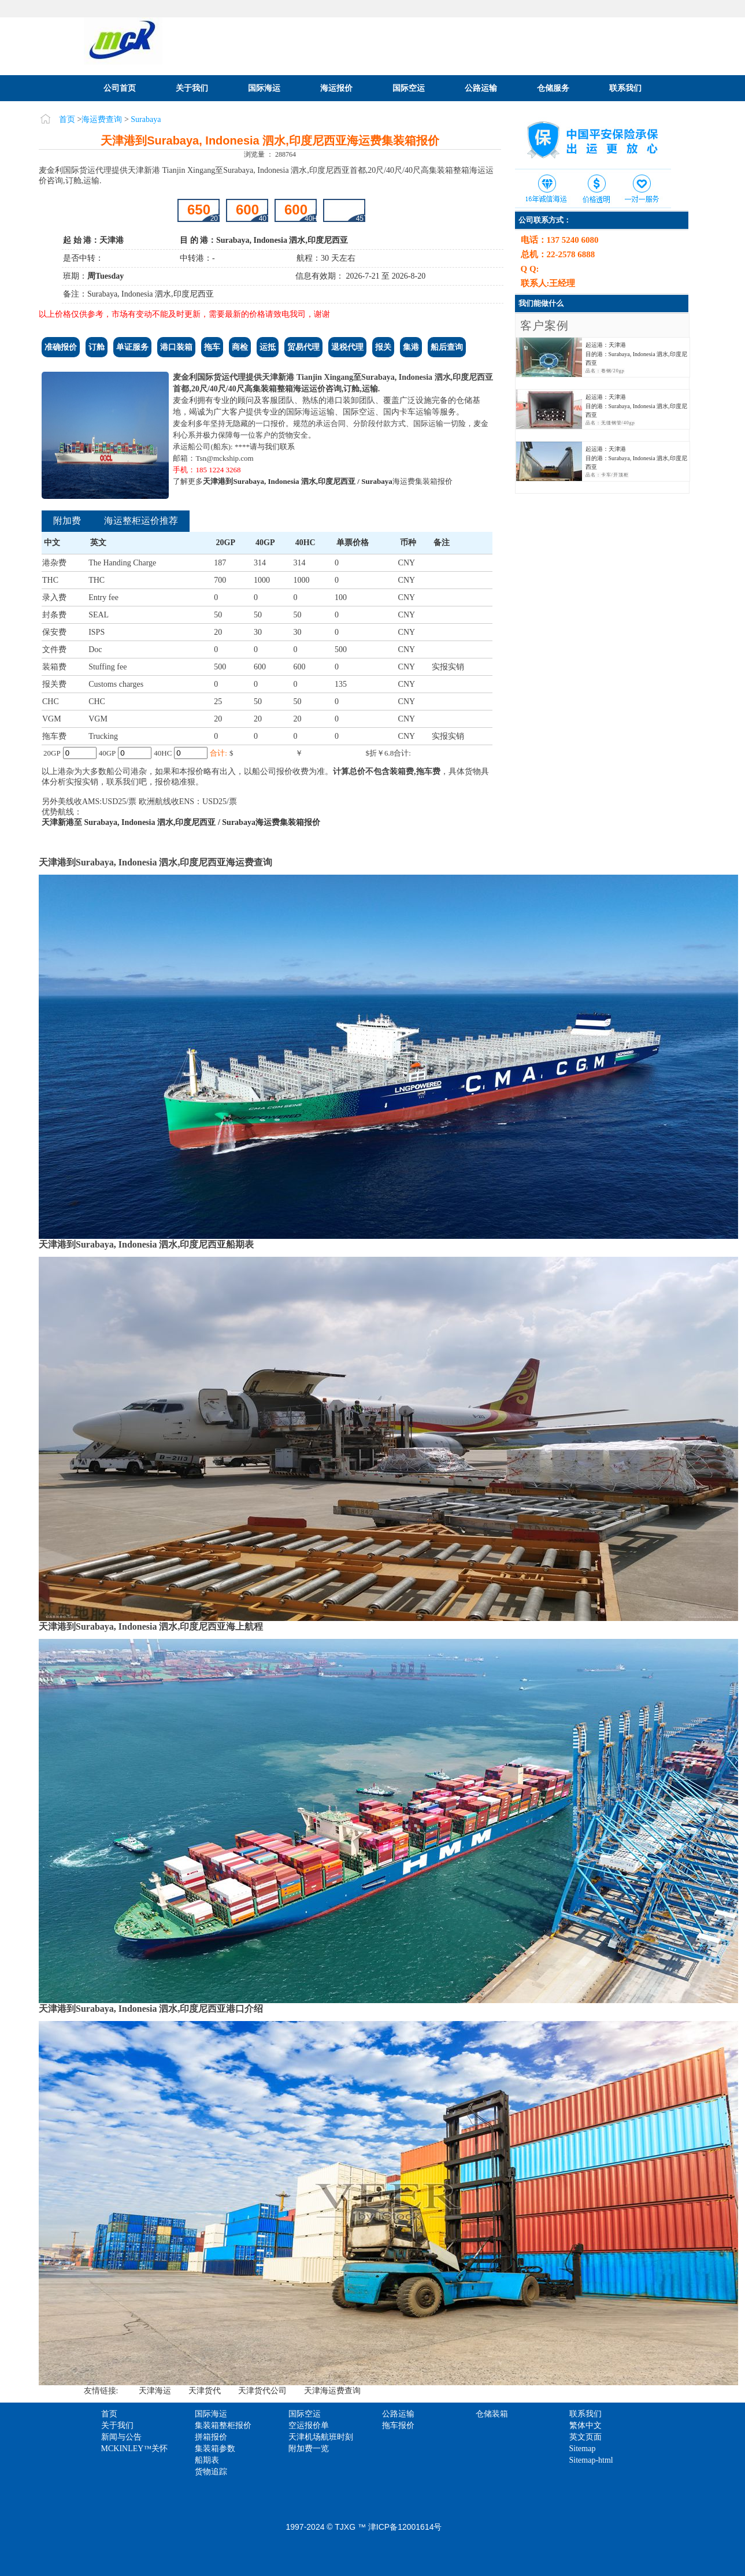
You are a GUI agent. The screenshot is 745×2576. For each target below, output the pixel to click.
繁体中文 (585, 2425)
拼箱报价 (211, 2437)
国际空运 (408, 88)
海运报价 (336, 88)
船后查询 (447, 347)
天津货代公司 (262, 2390)
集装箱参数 (215, 2448)
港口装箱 (176, 347)
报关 (383, 347)
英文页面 (585, 2437)
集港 (411, 347)
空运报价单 (308, 2425)
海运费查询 (101, 119)
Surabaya (146, 119)
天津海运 (155, 2390)
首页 (67, 119)
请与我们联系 (272, 446)
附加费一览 (308, 2448)
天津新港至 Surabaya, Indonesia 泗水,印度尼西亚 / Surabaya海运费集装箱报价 (181, 822)
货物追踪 (211, 2471)
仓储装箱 (492, 2414)
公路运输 (481, 88)
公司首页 (119, 88)
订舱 (96, 347)
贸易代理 (303, 347)
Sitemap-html (591, 2460)
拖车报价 (398, 2425)
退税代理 (347, 347)
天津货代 (204, 2390)
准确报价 (61, 347)
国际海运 (264, 88)
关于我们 (192, 88)
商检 (240, 347)
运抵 (268, 347)
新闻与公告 (121, 2437)
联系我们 (625, 88)
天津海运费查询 (332, 2390)
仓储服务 (553, 88)
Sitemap (582, 2448)
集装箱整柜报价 (223, 2425)
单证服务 (132, 347)
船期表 (207, 2460)
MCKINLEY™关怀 (134, 2448)
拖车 (212, 347)
